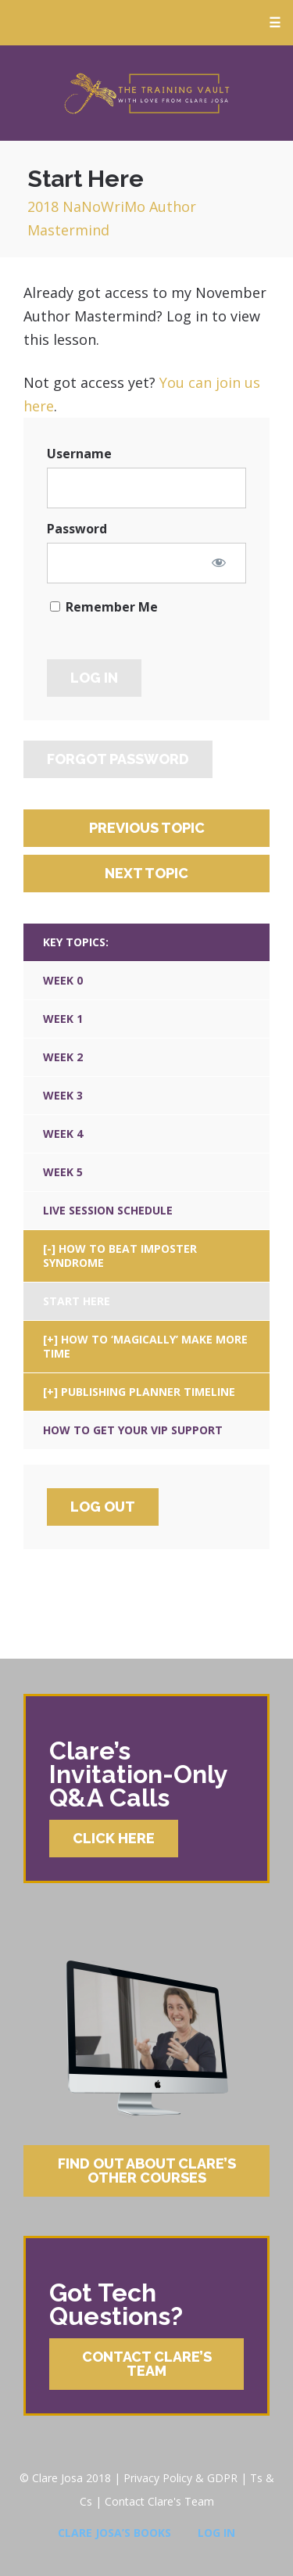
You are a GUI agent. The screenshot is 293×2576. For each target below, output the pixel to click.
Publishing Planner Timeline (148, 1391)
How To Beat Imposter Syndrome (120, 1255)
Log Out (102, 1506)
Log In (216, 2532)
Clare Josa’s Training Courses (146, 93)
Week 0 (63, 980)
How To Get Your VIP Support (133, 1430)
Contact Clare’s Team (147, 2363)
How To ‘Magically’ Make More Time (145, 1346)
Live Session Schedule (108, 1210)
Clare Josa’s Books (114, 2532)
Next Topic (146, 873)
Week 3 (63, 1095)
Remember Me (104, 606)
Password (77, 528)
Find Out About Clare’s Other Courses (147, 2170)
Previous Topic (147, 828)
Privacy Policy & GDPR (180, 2477)
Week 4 (63, 1133)
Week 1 (63, 1018)
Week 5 (63, 1171)
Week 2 (63, 1056)
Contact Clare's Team (159, 2501)
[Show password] (218, 562)
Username (79, 453)
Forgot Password (118, 759)
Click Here (114, 1838)
